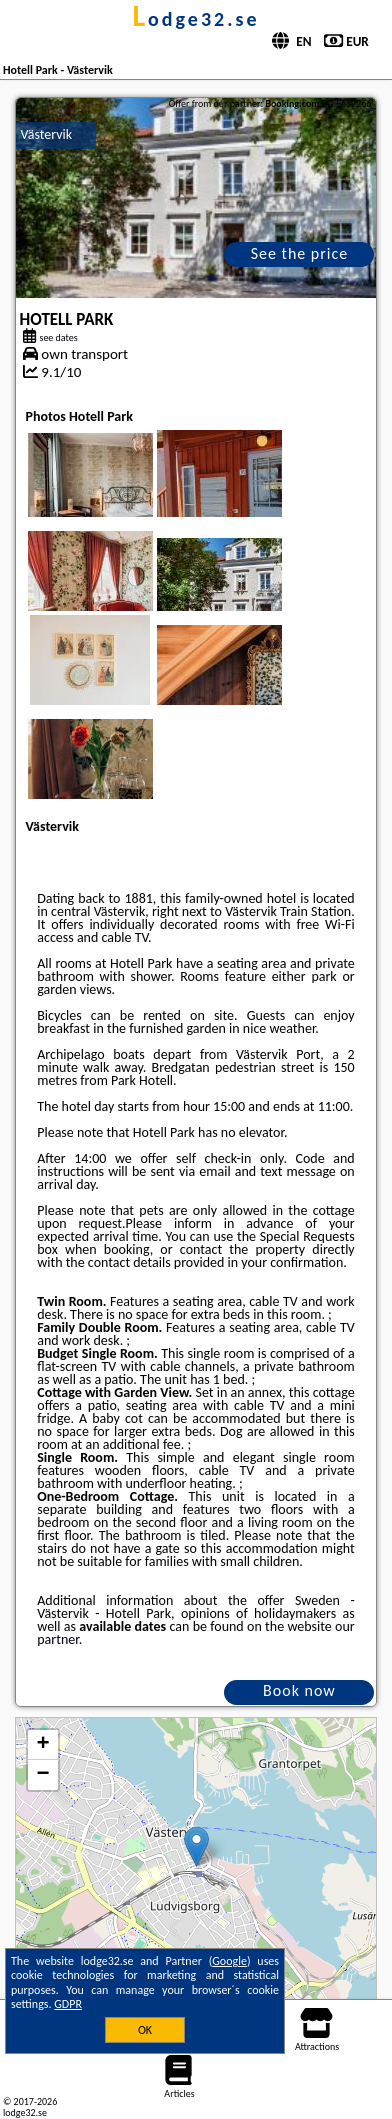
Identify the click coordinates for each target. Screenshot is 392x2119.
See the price (300, 253)
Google (229, 1961)
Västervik (47, 134)
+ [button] (42, 1745)
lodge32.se (195, 19)
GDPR (68, 2004)
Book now (299, 1690)
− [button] (42, 1775)
